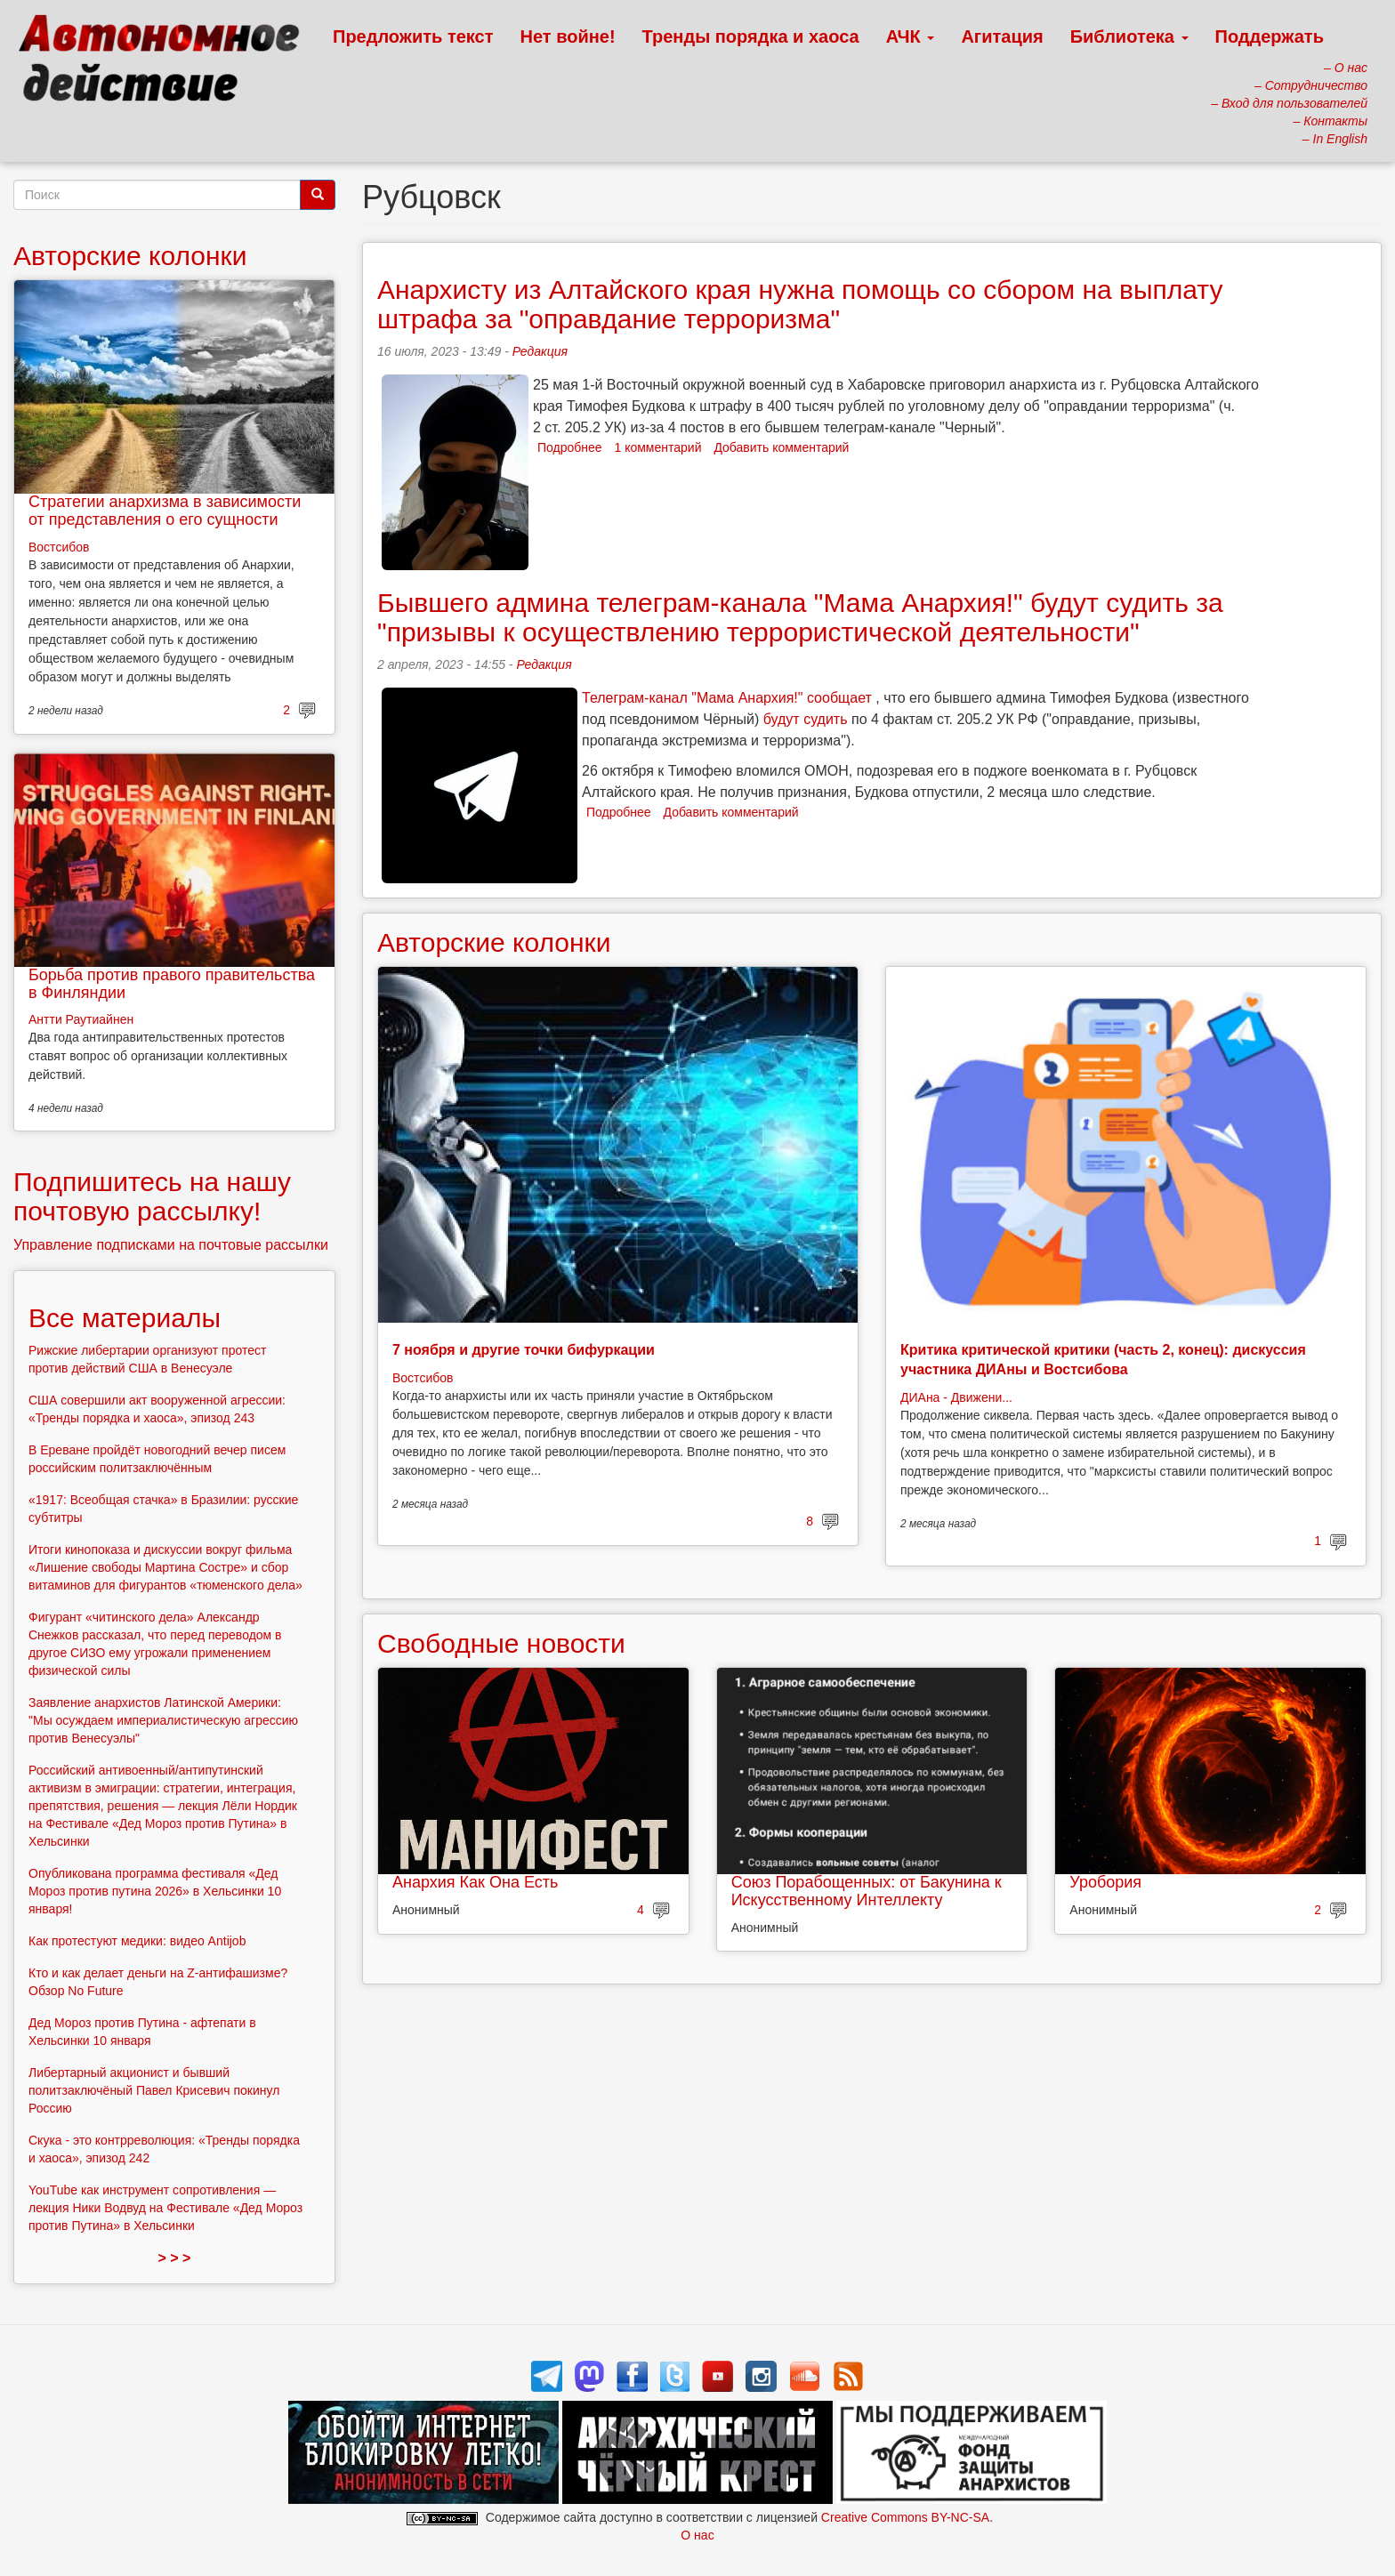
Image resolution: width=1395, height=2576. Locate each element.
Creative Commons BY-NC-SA (905, 2517)
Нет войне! (568, 36)
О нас (697, 2535)
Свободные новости (501, 1643)
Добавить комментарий (781, 447)
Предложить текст (413, 36)
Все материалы (124, 1317)
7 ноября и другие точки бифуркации (523, 1349)
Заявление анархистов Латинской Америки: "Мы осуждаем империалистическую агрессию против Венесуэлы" (163, 1720)
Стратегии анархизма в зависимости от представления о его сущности (164, 510)
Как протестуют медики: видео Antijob (137, 1941)
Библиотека (1129, 36)
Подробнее (569, 447)
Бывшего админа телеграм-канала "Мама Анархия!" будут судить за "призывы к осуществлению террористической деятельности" (800, 617)
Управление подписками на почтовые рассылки (170, 1244)
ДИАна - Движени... (956, 1397)
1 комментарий (658, 447)
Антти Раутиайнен (80, 1019)
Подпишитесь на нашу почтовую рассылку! (152, 1196)
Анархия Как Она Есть (475, 1882)
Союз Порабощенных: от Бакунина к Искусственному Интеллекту (866, 1891)
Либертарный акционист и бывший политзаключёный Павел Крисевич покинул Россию (153, 2090)
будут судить (805, 719)
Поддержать (1269, 36)
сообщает (839, 697)
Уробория (1105, 1882)
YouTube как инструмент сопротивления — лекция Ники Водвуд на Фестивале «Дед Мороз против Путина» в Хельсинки (165, 2208)
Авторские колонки (493, 942)
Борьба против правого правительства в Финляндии (171, 984)
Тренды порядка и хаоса (750, 36)
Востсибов (422, 1378)
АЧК (910, 36)
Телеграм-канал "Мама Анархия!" (692, 697)
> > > (174, 2258)
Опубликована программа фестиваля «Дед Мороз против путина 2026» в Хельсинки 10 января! (154, 1891)
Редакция (540, 351)
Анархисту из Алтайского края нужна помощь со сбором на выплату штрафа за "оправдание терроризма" (799, 304)
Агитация (1002, 36)
